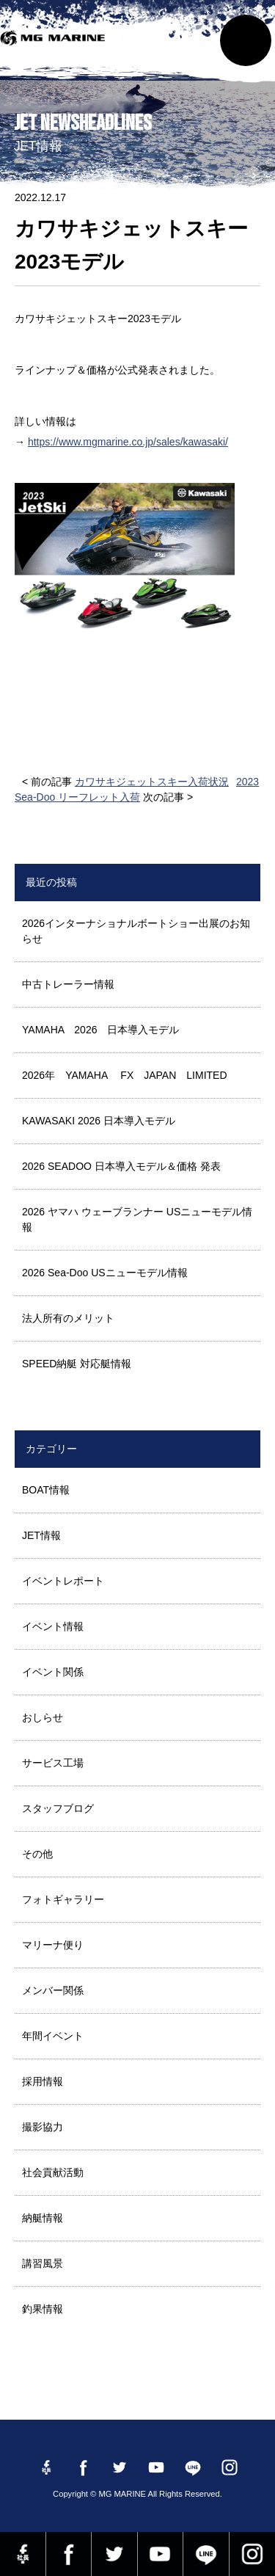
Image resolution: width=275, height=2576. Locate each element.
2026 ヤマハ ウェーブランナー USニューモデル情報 (137, 1219)
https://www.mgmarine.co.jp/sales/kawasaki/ (128, 442)
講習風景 (42, 2263)
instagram (253, 2554)
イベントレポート (63, 1581)
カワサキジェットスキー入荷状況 (152, 781)
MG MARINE (55, 47)
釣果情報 (42, 2309)
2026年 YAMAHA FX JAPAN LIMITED (124, 1075)
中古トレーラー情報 (68, 984)
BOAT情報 (46, 1490)
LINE (206, 2554)
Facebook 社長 (22, 2554)
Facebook (69, 2554)
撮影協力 (42, 2127)
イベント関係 (53, 1672)
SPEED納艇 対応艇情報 (76, 1363)
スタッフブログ (58, 1808)
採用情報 (42, 2081)
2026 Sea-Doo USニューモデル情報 (105, 1272)
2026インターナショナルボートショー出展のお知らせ (136, 931)
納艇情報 (42, 2218)
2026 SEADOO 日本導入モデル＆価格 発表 (121, 1166)
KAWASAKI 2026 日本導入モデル (98, 1121)
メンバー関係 (53, 1990)
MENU (245, 40)
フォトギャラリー (63, 1899)
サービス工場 (53, 1763)
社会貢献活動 (53, 2172)
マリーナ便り (53, 1945)
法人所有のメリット (68, 1318)
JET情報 (41, 1535)
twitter (114, 2554)
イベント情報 (53, 1626)
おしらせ (42, 1717)
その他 (37, 1854)
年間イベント (53, 2036)
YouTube (160, 2554)
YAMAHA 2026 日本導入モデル (100, 1030)
